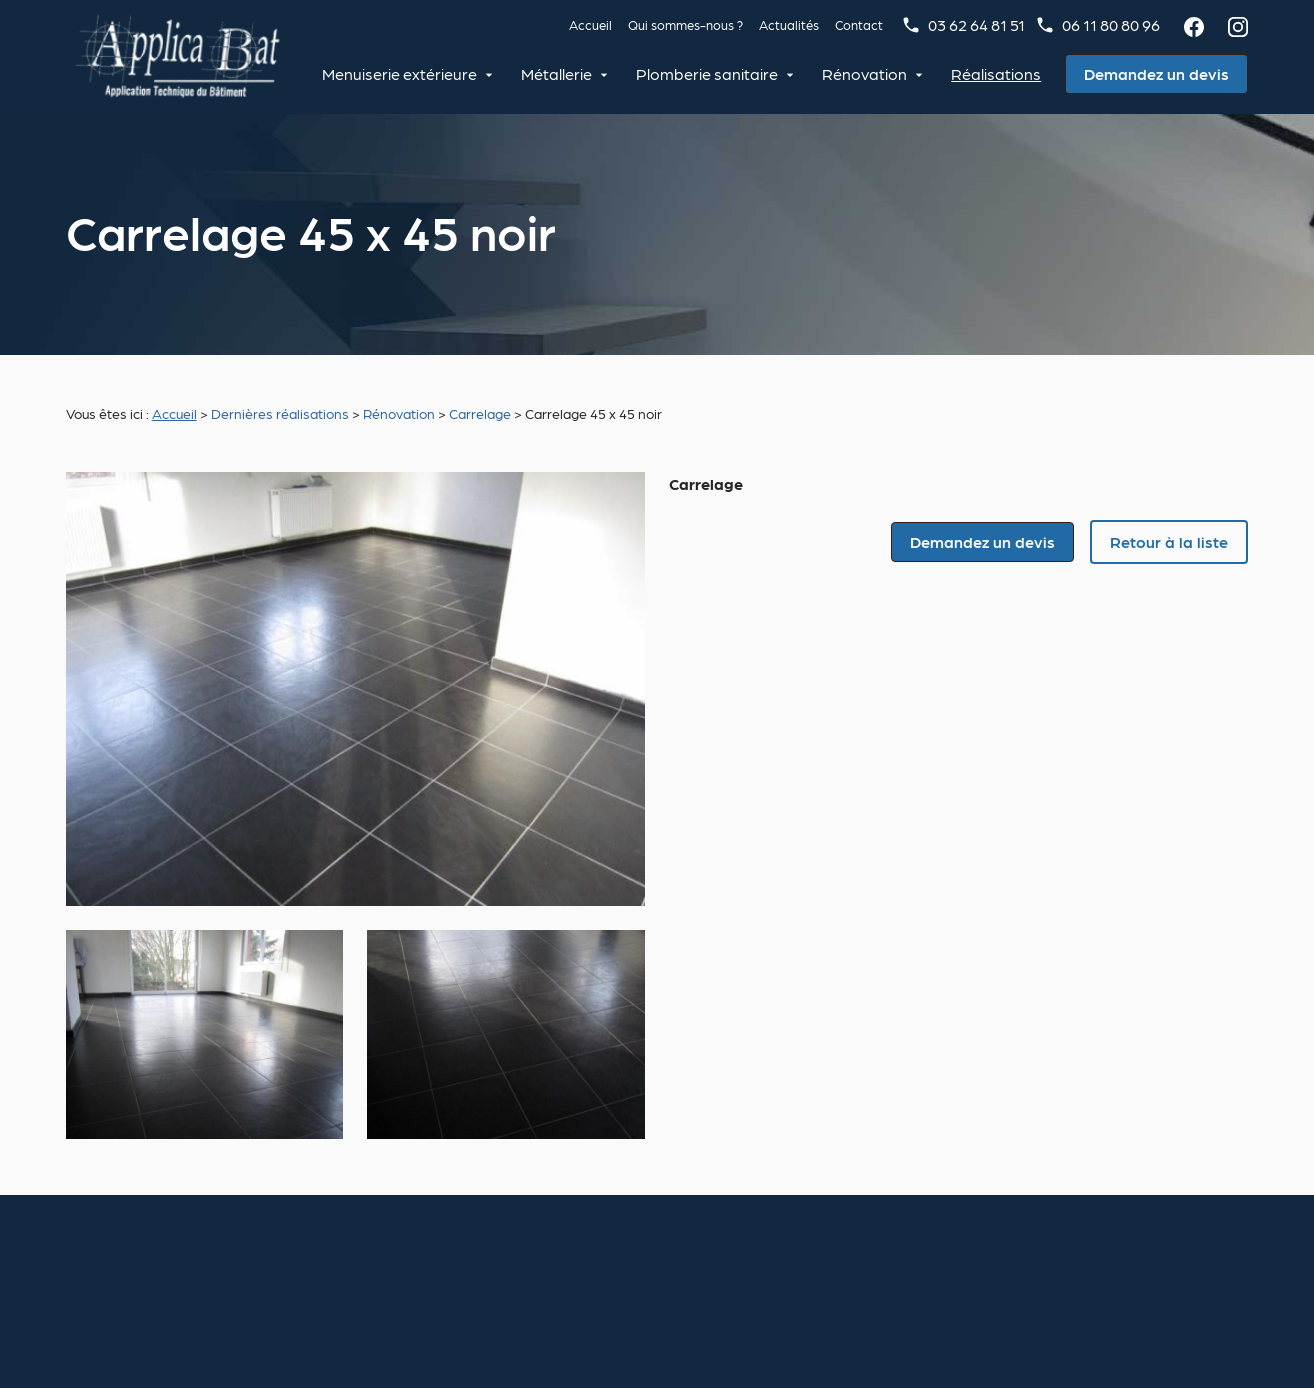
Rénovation (867, 73)
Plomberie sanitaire (710, 73)
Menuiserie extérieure (402, 73)
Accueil (590, 24)
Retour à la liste (1169, 541)
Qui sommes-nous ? (685, 24)
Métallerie (559, 73)
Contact (859, 24)
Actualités (789, 24)
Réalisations (999, 73)
